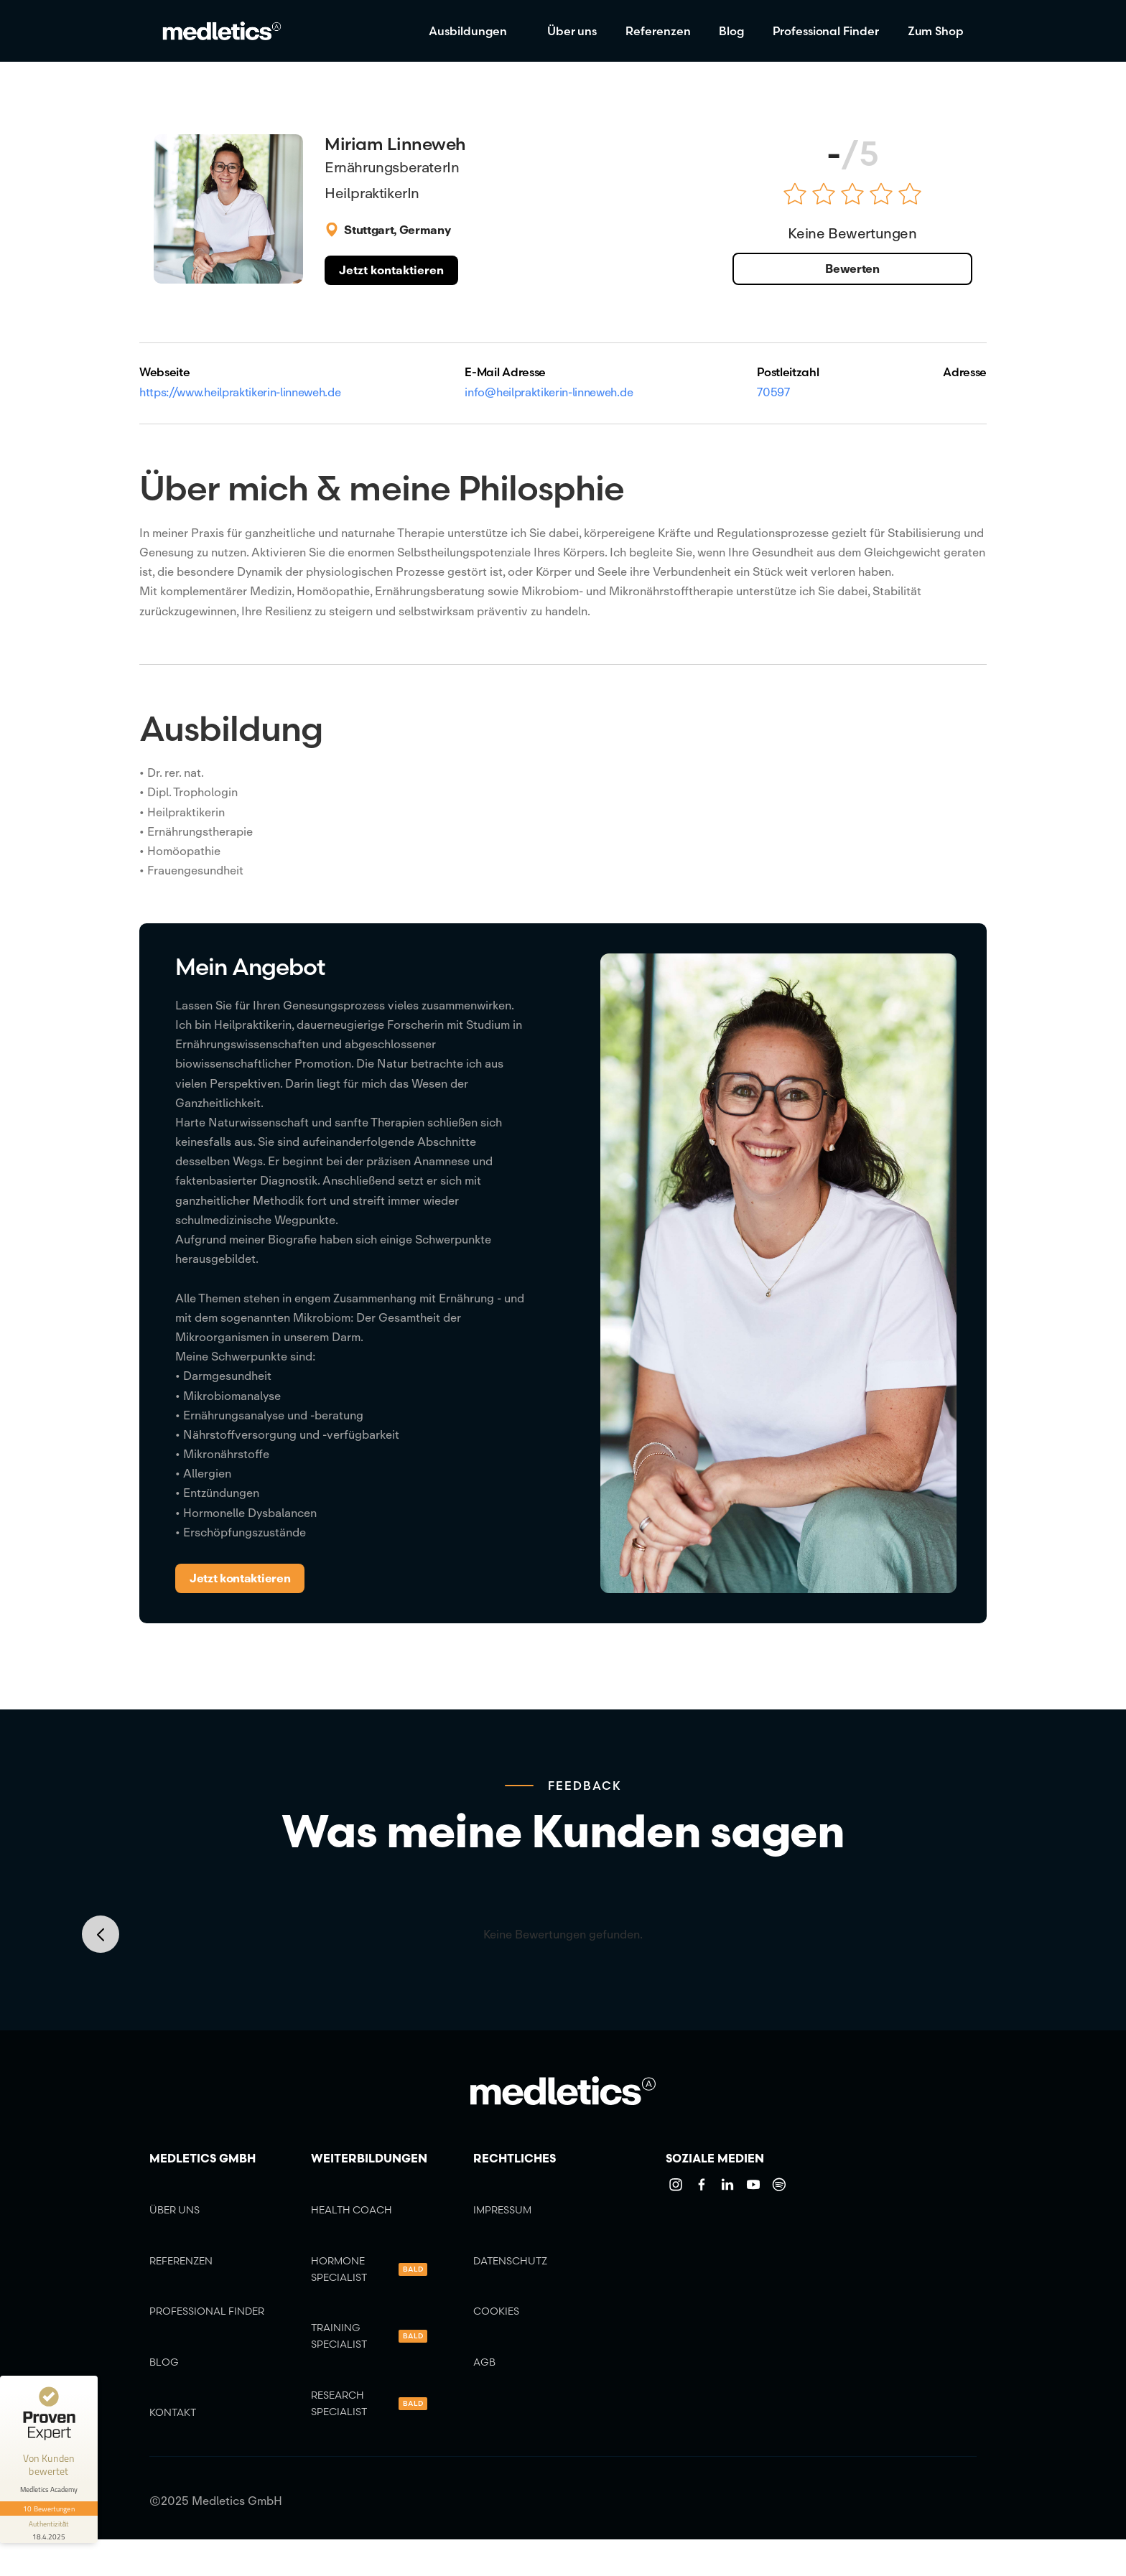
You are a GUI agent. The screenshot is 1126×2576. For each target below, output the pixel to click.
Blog (731, 31)
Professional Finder (825, 31)
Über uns (572, 31)
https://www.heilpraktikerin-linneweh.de (240, 392)
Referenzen (657, 31)
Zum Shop (936, 31)
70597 (773, 392)
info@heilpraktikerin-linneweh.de (549, 392)
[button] (473, 31)
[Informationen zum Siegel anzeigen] (49, 2529)
